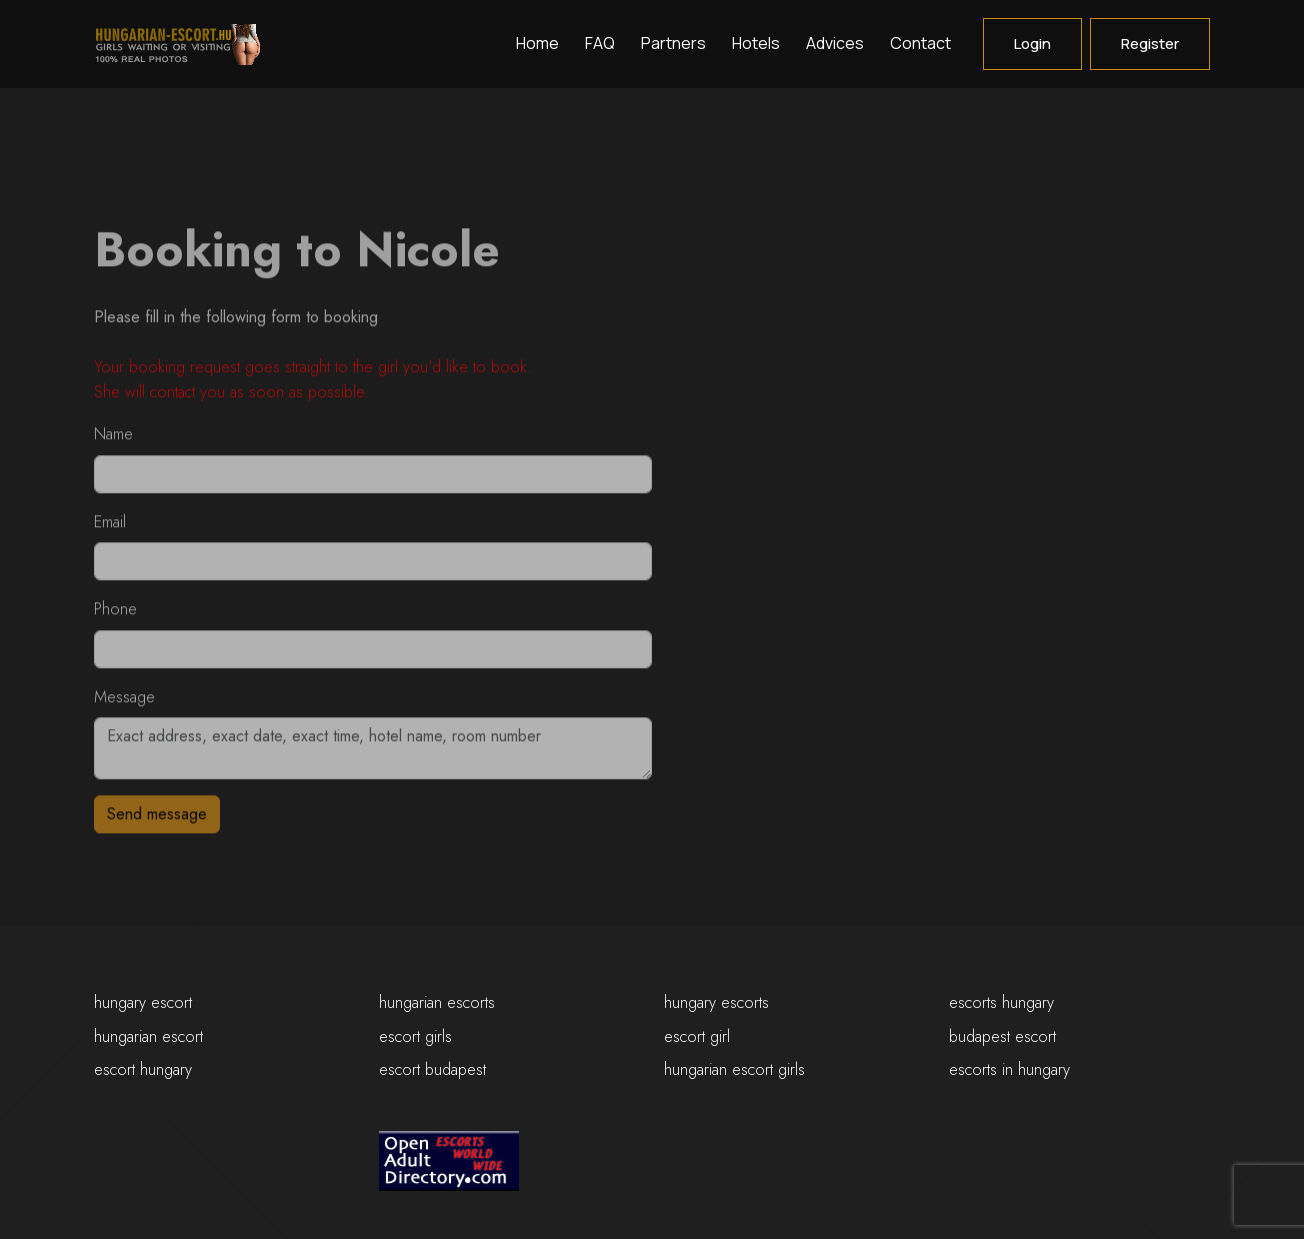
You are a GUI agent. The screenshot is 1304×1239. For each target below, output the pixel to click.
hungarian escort (148, 1036)
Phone (115, 614)
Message (124, 701)
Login (1032, 43)
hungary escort (143, 1002)
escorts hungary (1001, 1002)
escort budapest (432, 1069)
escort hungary (143, 1069)
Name (113, 439)
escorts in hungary (1009, 1069)
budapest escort (1002, 1036)
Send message (157, 819)
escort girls (415, 1036)
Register (1150, 43)
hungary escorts (716, 1002)
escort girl (697, 1036)
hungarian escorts (437, 1002)
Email (110, 526)
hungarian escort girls (734, 1069)
